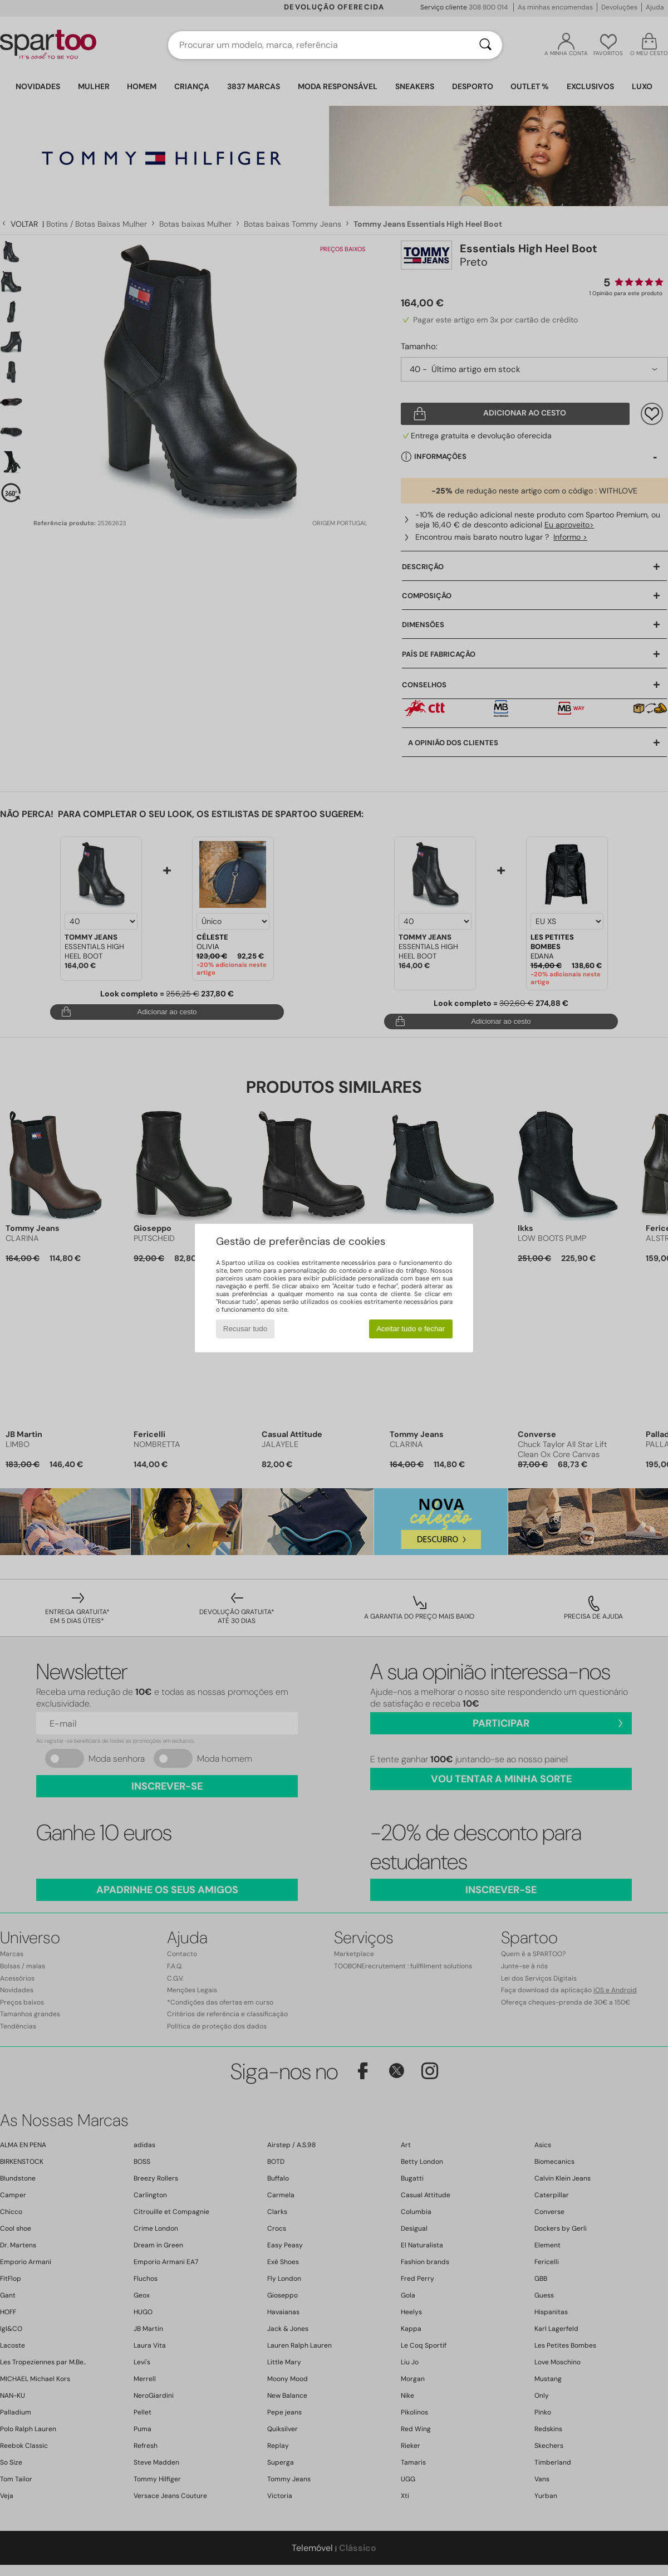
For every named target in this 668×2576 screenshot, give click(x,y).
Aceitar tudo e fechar (410, 1328)
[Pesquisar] (485, 45)
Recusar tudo (245, 1328)
